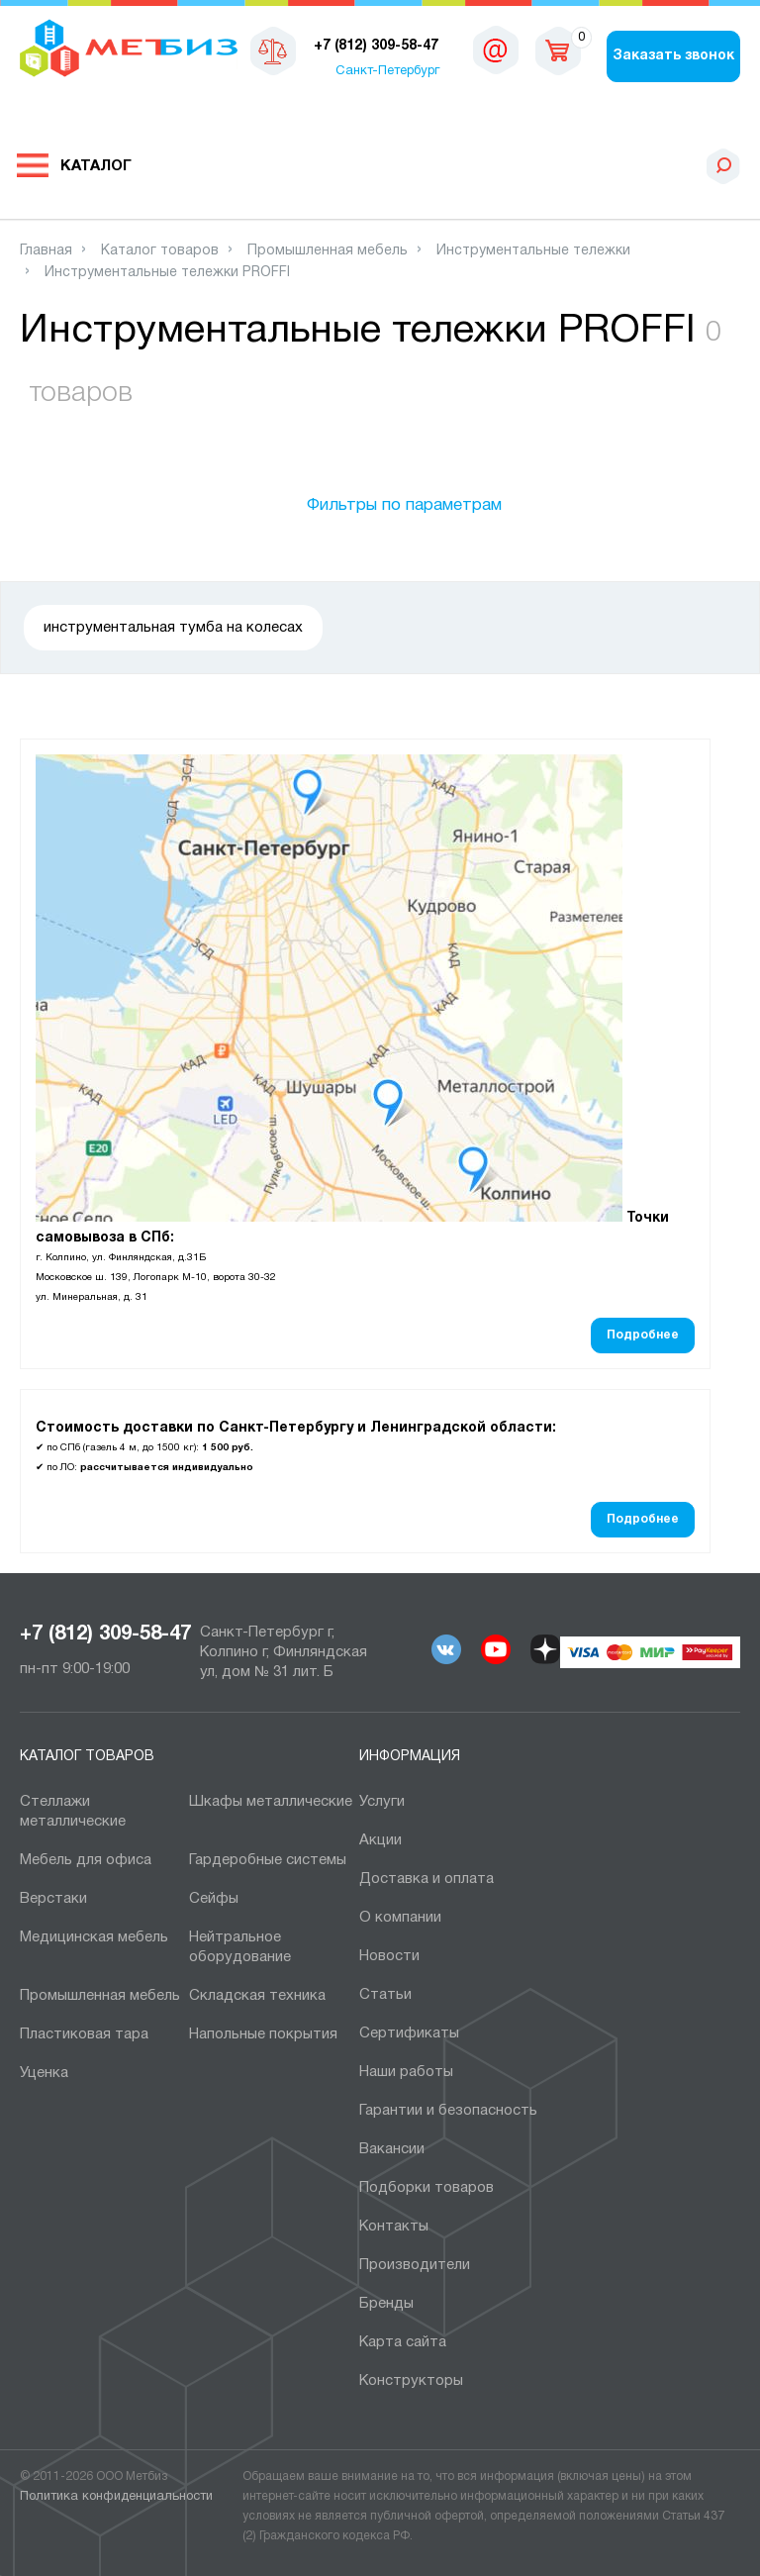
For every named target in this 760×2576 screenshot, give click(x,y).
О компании (400, 1918)
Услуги (382, 1802)
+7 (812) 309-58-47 (105, 1634)
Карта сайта (402, 2342)
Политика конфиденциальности (116, 2497)
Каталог (96, 166)
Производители (414, 2265)
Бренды (386, 2304)
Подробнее (643, 1335)
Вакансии (392, 2149)
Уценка (44, 2073)
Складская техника (257, 1996)
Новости (389, 1956)
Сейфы (213, 1899)
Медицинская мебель (94, 1937)
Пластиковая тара (84, 2034)
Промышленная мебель (100, 1996)
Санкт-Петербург (387, 71)
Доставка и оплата (426, 1879)
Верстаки (53, 1899)
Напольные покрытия (263, 2034)
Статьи (385, 1995)
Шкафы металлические (270, 1802)
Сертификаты (409, 2033)
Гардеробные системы (267, 1860)
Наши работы (406, 2072)
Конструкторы (411, 2381)
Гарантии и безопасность (448, 2111)
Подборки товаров (426, 2188)
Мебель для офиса (85, 1860)
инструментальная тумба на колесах (173, 628)
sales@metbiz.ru (496, 49)
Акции (380, 1840)
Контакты (393, 2226)
